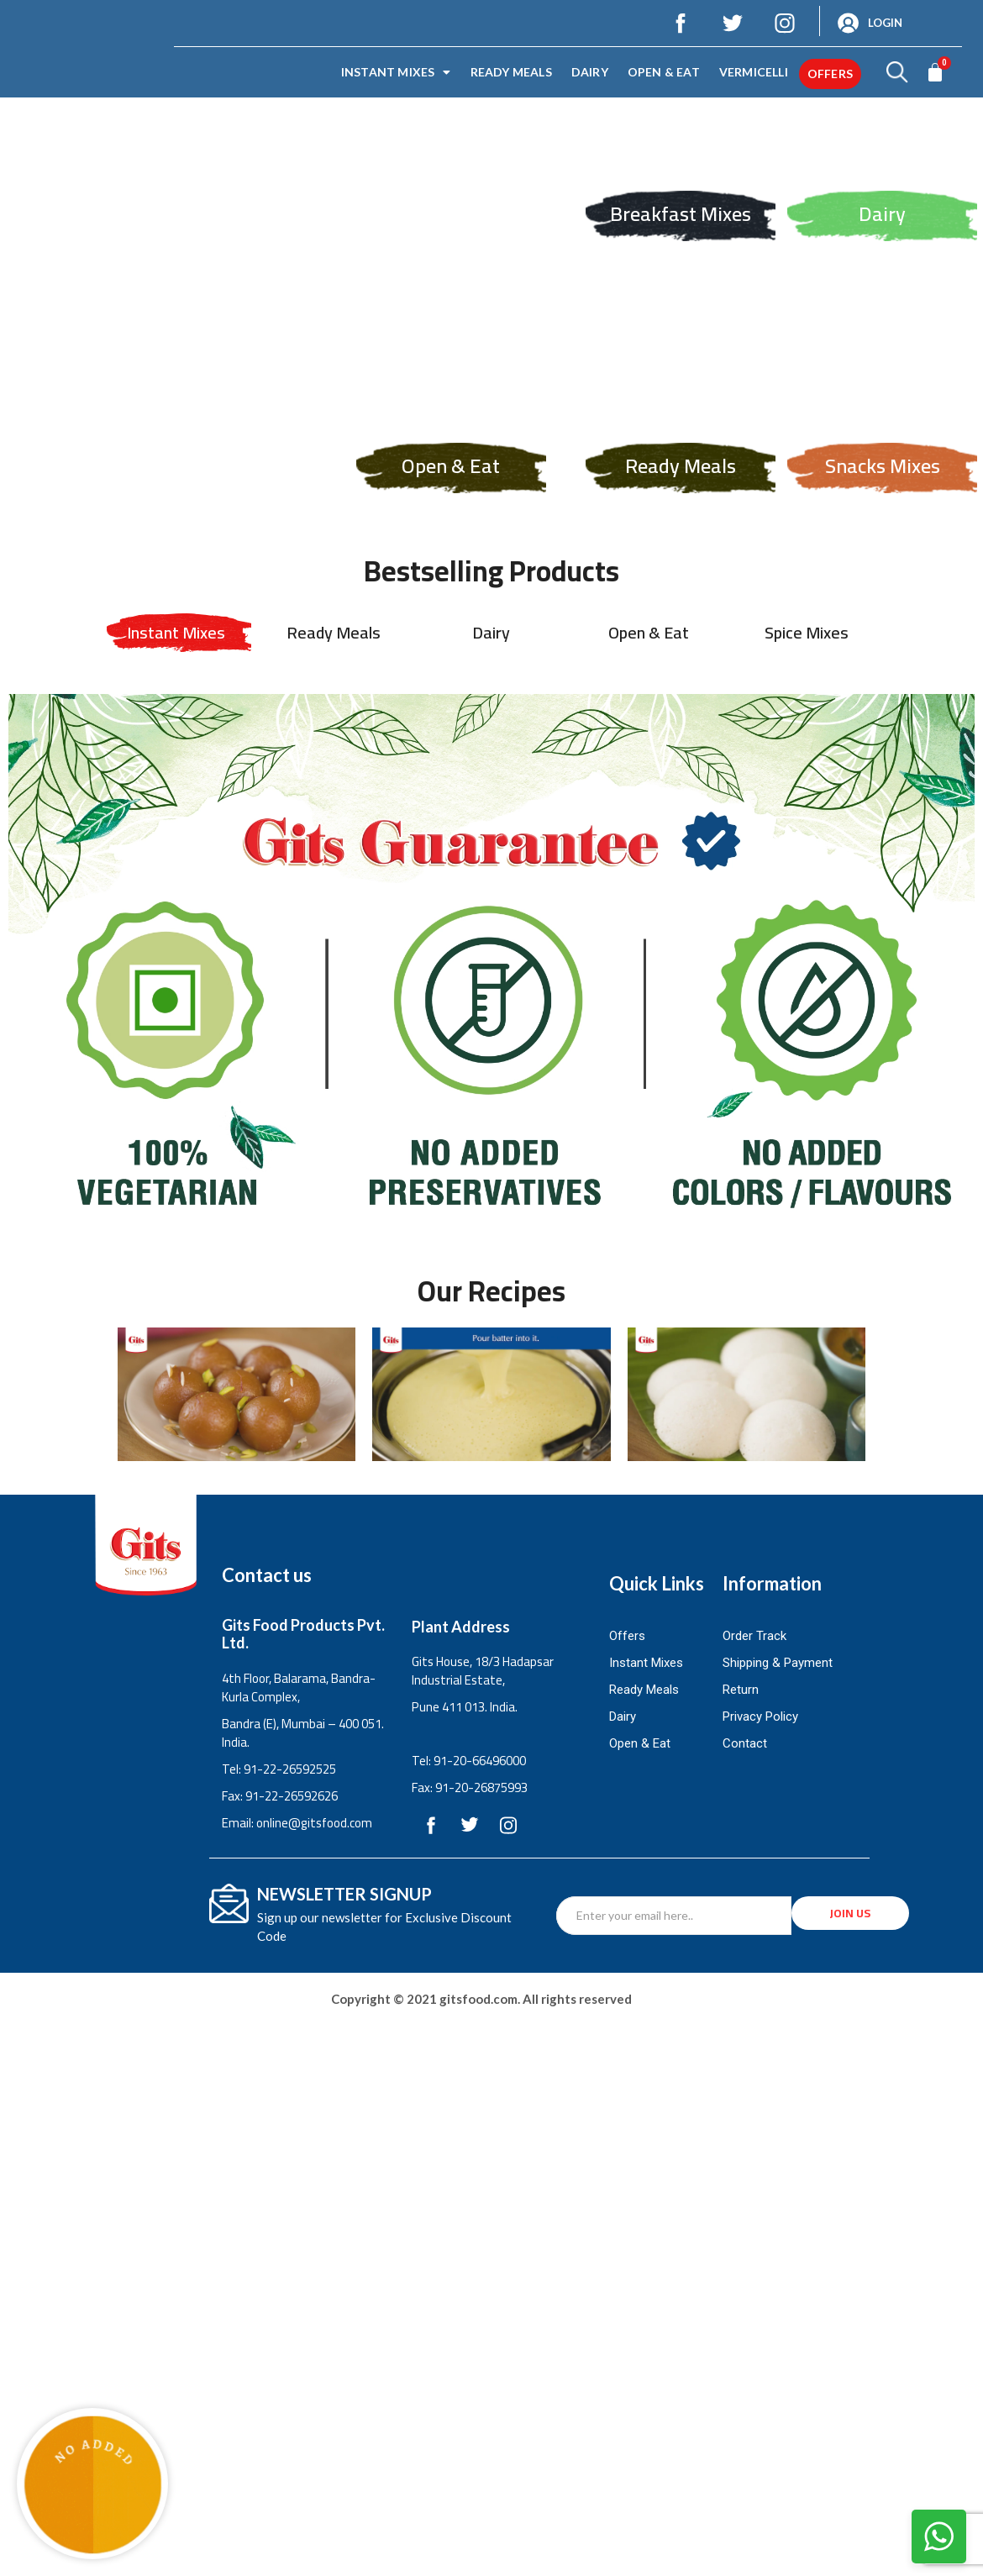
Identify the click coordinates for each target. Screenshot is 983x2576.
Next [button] (962, 267)
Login (885, 22)
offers (830, 73)
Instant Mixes (396, 72)
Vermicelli (753, 72)
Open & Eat (664, 72)
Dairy (589, 72)
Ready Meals (511, 72)
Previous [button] (21, 267)
